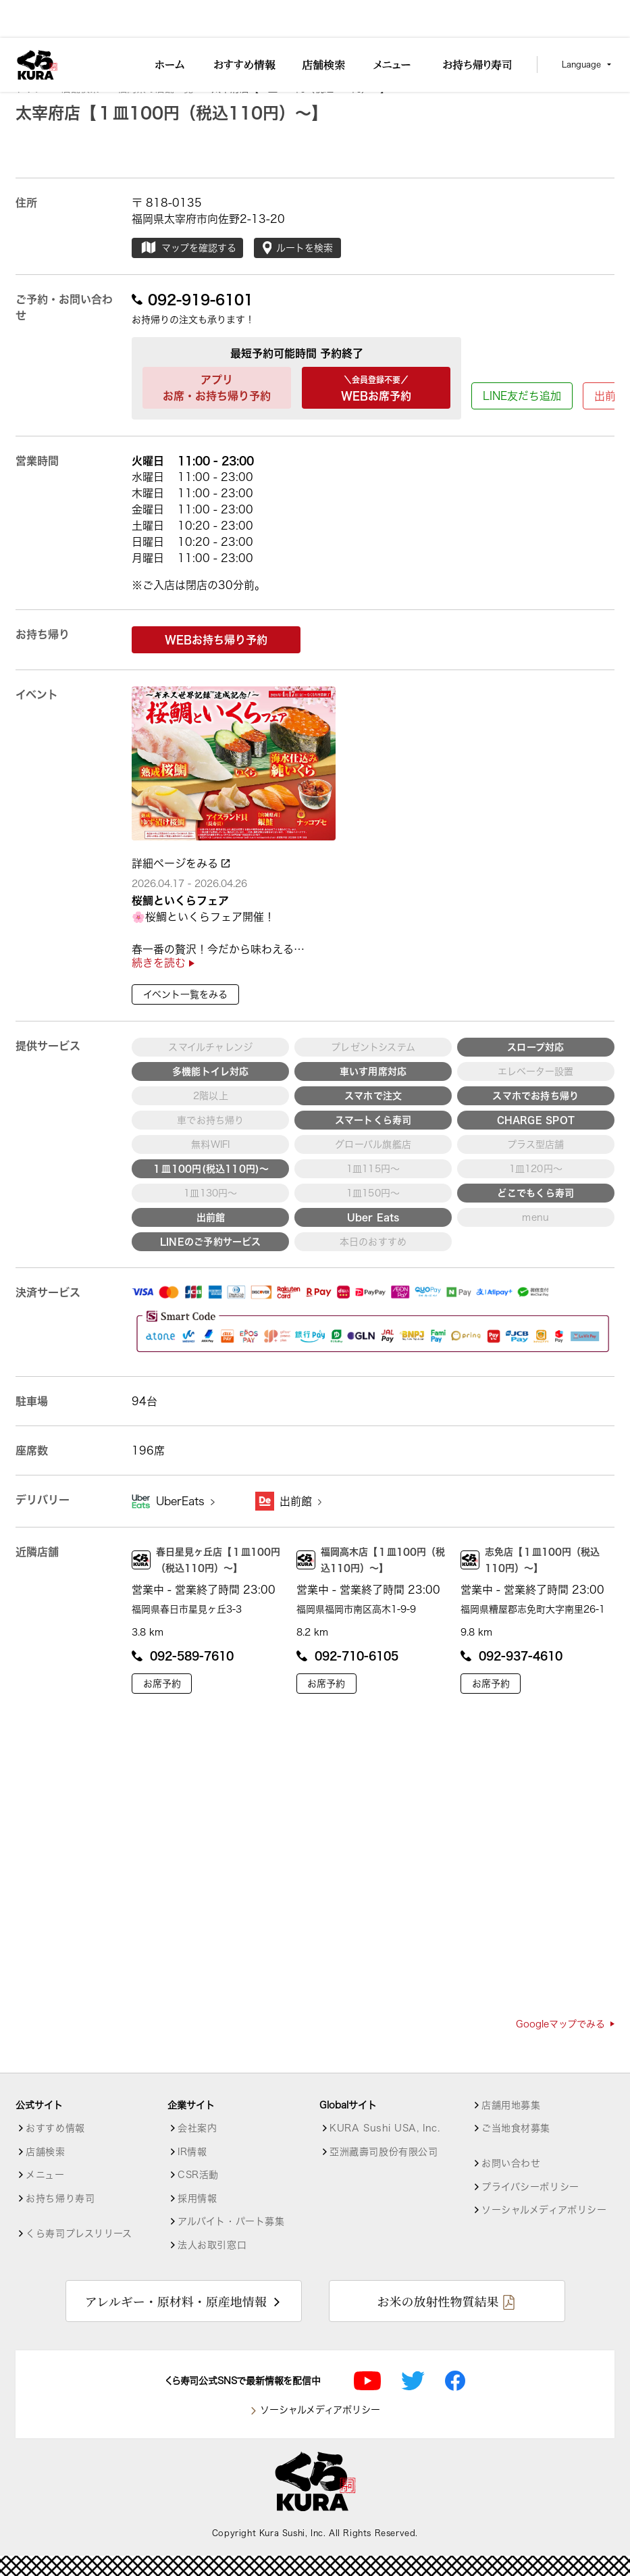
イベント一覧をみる (185, 994)
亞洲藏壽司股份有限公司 (384, 2151)
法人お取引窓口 (212, 2245)
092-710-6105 (347, 1655)
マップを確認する (187, 247)
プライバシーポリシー (530, 2187)
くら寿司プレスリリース (79, 2233)
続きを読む (163, 962)
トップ (35, 88)
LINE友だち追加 (522, 395)
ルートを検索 (298, 248)
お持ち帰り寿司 (60, 2198)
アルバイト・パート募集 (231, 2221)
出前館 (300, 1501)
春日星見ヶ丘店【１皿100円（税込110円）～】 (206, 1560)
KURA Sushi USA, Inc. (385, 2128)
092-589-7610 (183, 1655)
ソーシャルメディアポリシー (543, 2210)
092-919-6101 (192, 299)
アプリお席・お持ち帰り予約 (217, 387)
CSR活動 (198, 2174)
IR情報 (192, 2151)
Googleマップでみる (565, 2024)
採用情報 (197, 2198)
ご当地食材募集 (515, 2128)
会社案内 (197, 2128)
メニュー (45, 2174)
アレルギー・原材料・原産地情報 (176, 2301)
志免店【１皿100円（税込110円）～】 (530, 1560)
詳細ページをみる (181, 863)
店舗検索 (86, 88)
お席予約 (162, 1683)
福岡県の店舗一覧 (161, 88)
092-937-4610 (511, 1655)
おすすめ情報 (55, 2128)
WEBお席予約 (376, 386)
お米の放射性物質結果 (437, 2301)
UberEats (185, 1501)
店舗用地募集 (510, 2105)
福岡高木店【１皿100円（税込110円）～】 (370, 1560)
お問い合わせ (510, 2163)
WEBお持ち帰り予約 (216, 639)
